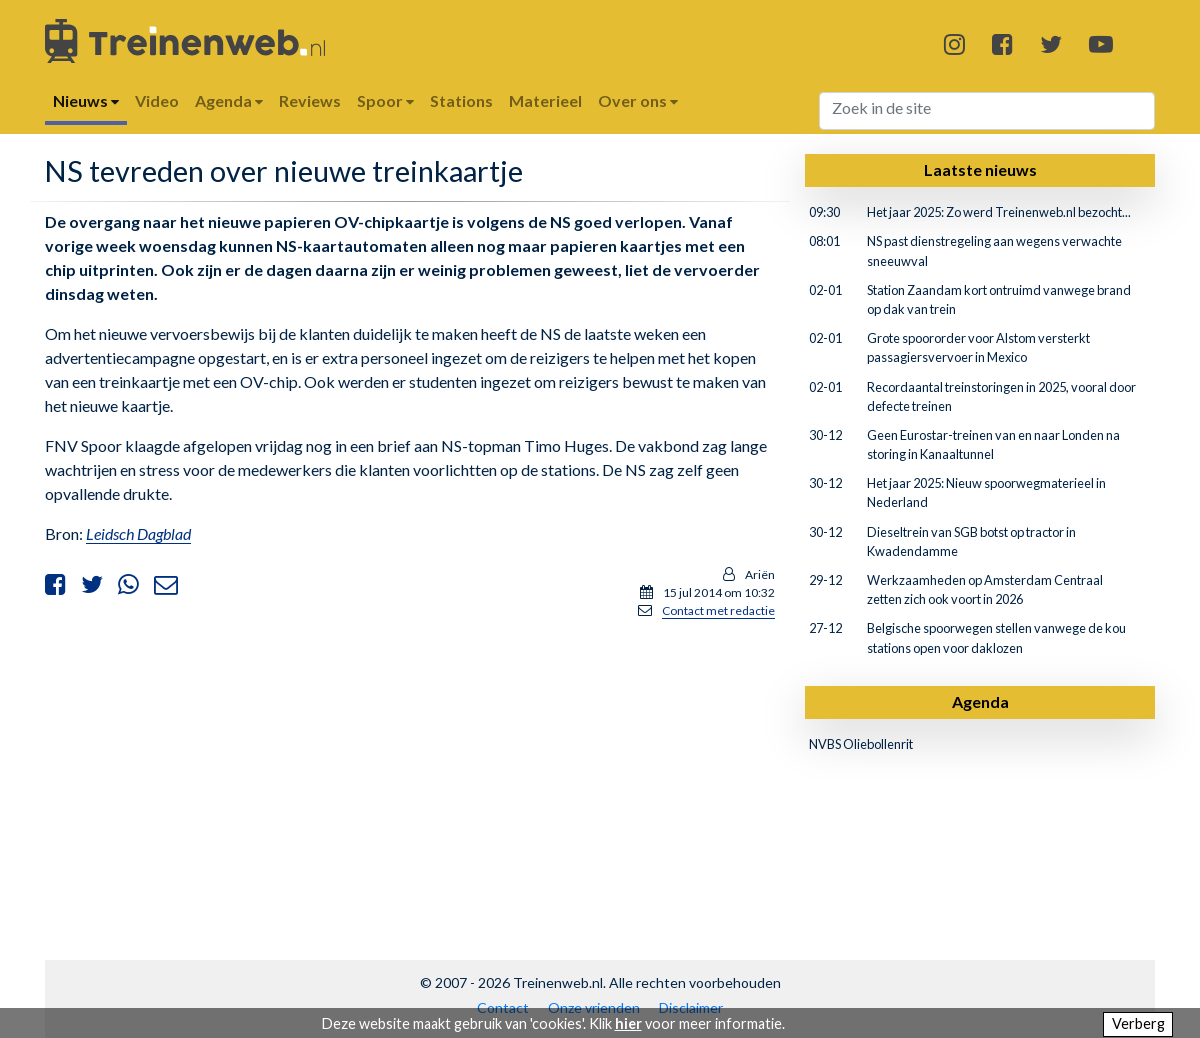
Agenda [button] (229, 100)
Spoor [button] (385, 100)
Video (157, 100)
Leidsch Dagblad (138, 533)
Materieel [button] (545, 100)
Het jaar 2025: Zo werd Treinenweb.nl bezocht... (999, 212)
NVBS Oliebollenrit (861, 744)
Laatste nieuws (980, 169)
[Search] (987, 111)
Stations (461, 100)
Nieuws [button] (86, 100)
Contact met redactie (718, 610)
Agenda (980, 701)
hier (628, 1023)
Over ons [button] (638, 100)
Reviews (310, 100)
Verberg (1138, 1023)
